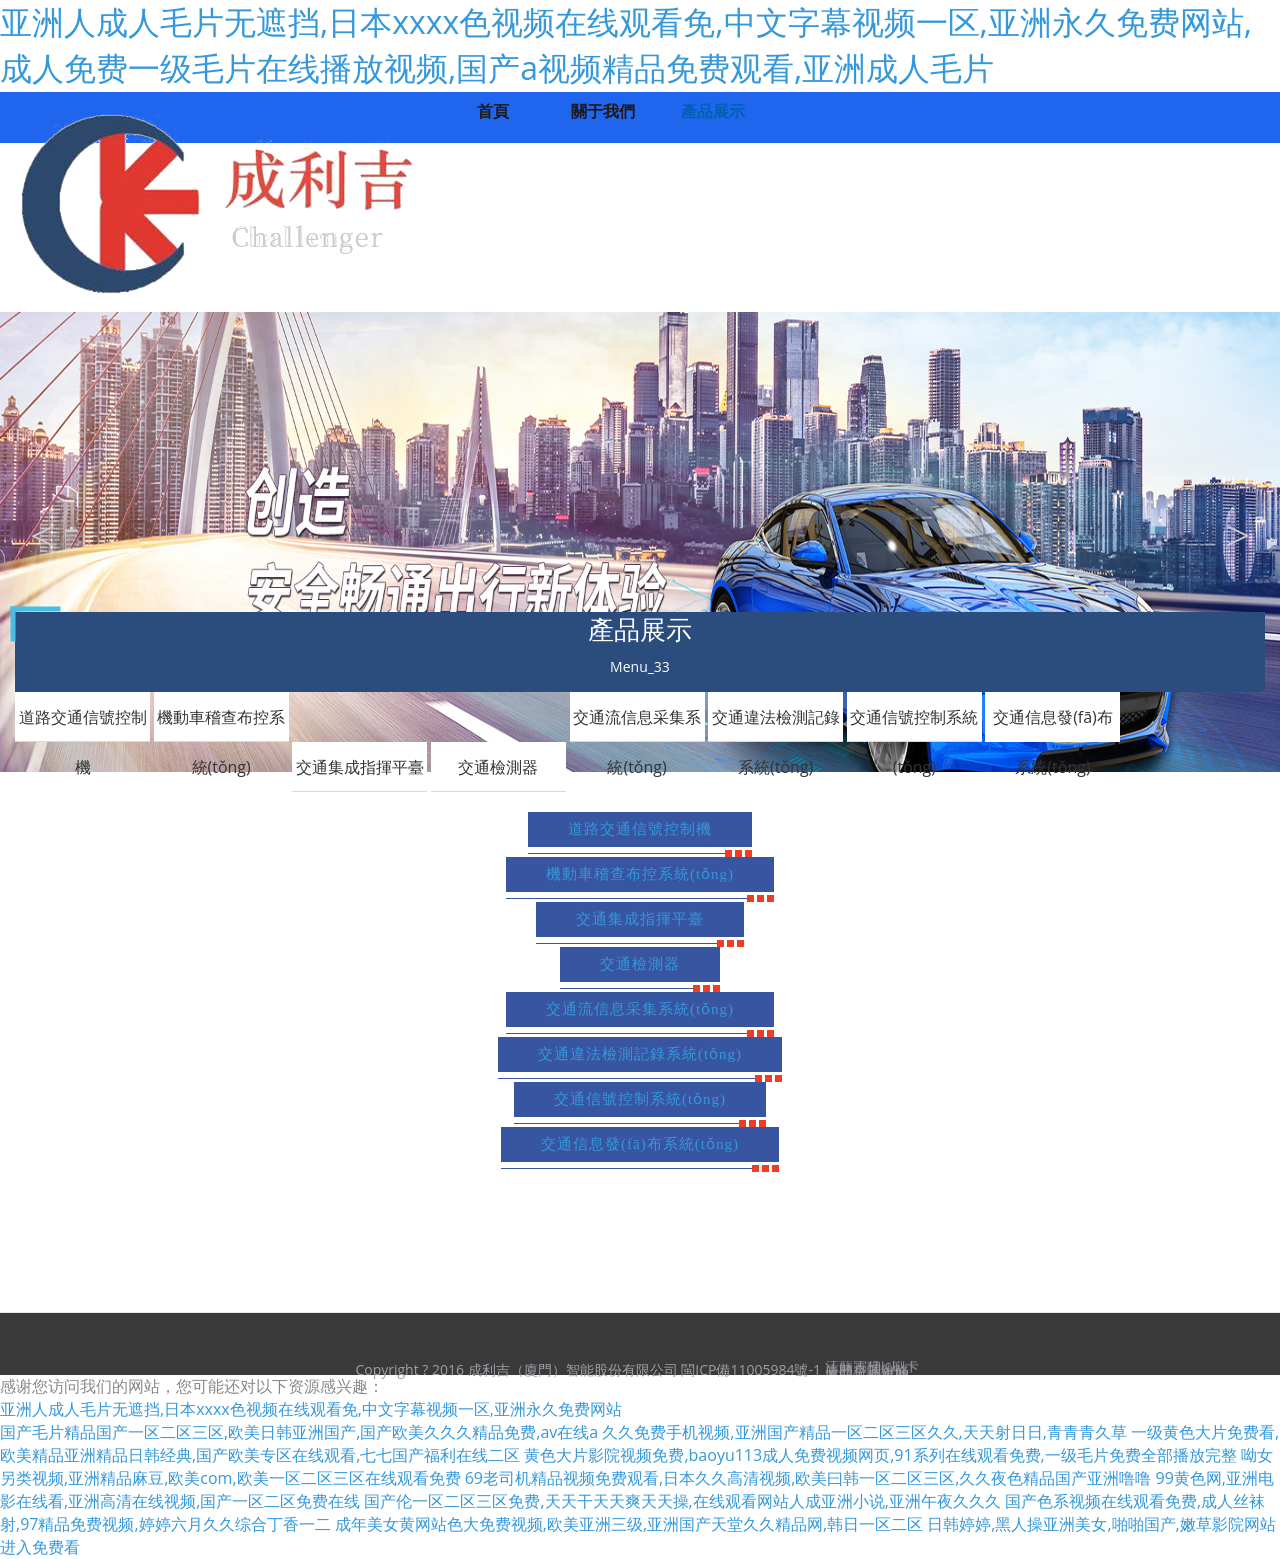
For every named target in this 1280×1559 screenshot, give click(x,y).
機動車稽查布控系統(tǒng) (221, 724)
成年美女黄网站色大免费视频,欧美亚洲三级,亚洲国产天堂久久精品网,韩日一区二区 (629, 1524)
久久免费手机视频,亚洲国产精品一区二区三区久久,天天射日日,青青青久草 (864, 1432)
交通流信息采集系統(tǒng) (637, 724)
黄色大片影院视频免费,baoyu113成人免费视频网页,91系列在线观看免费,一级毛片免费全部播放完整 (880, 1455)
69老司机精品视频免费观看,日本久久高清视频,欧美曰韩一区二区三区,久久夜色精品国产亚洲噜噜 (808, 1478)
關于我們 (603, 111)
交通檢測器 (498, 767)
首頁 (493, 111)
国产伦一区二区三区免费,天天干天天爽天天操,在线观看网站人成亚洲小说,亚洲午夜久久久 (682, 1501)
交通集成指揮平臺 (360, 767)
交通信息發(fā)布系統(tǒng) (1053, 724)
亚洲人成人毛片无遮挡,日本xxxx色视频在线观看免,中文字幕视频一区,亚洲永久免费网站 (311, 1409)
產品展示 (713, 111)
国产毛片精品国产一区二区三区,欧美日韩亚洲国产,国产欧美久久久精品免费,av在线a (299, 1432)
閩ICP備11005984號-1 (751, 1369)
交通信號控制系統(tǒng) (914, 724)
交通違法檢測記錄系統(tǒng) (776, 724)
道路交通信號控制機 (83, 724)
